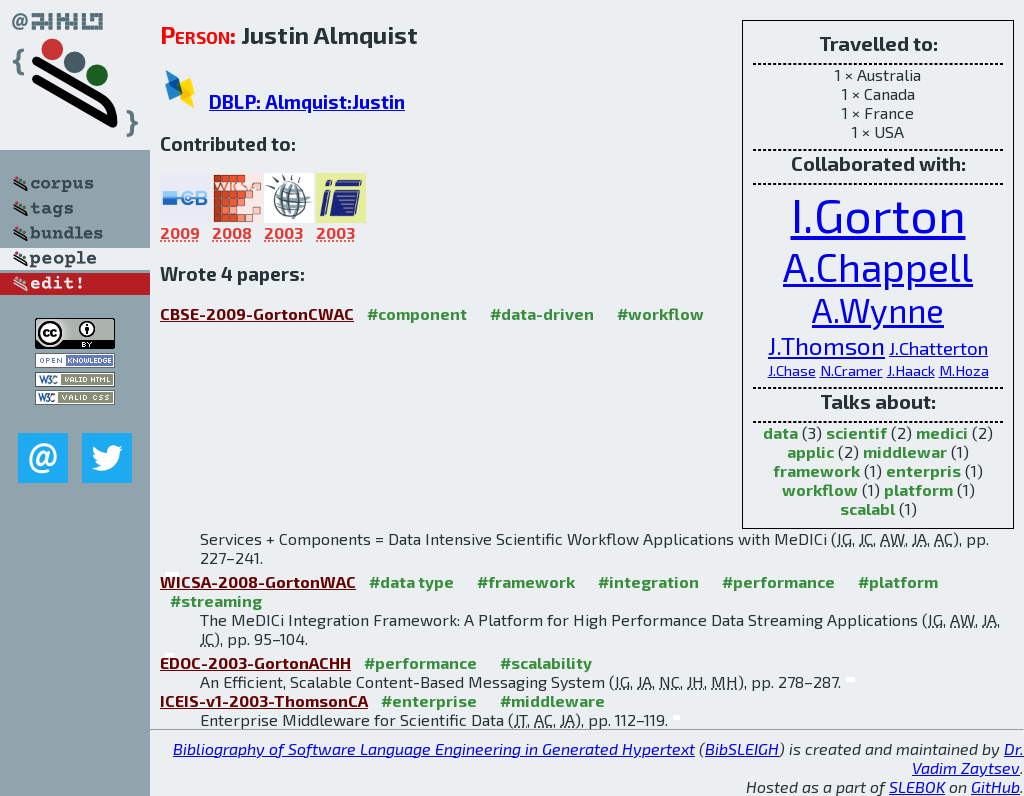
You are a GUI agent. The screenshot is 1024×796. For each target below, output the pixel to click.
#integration (648, 581)
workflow (820, 489)
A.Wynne (878, 310)
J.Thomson (826, 345)
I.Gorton (878, 214)
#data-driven (542, 313)
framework (816, 470)
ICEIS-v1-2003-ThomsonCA (264, 700)
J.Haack (911, 370)
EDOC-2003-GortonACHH (255, 662)
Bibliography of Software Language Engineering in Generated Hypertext (434, 748)
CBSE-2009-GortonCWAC (257, 313)
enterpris (923, 470)
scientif (856, 432)
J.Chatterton (938, 348)
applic (810, 451)
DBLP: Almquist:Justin (307, 101)
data (780, 432)
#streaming (216, 600)
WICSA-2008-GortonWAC (258, 581)
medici (942, 432)
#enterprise (429, 700)
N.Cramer (851, 370)
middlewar (905, 451)
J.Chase (792, 370)
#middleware (552, 700)
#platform (898, 581)
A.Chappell (878, 266)
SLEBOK (917, 786)
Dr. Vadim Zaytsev (968, 758)
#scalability (546, 662)
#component (417, 313)
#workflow (660, 313)
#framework (526, 581)
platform (918, 489)
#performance (778, 581)
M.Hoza (964, 370)
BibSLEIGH (742, 748)
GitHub (995, 786)
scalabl (867, 508)
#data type (411, 581)
